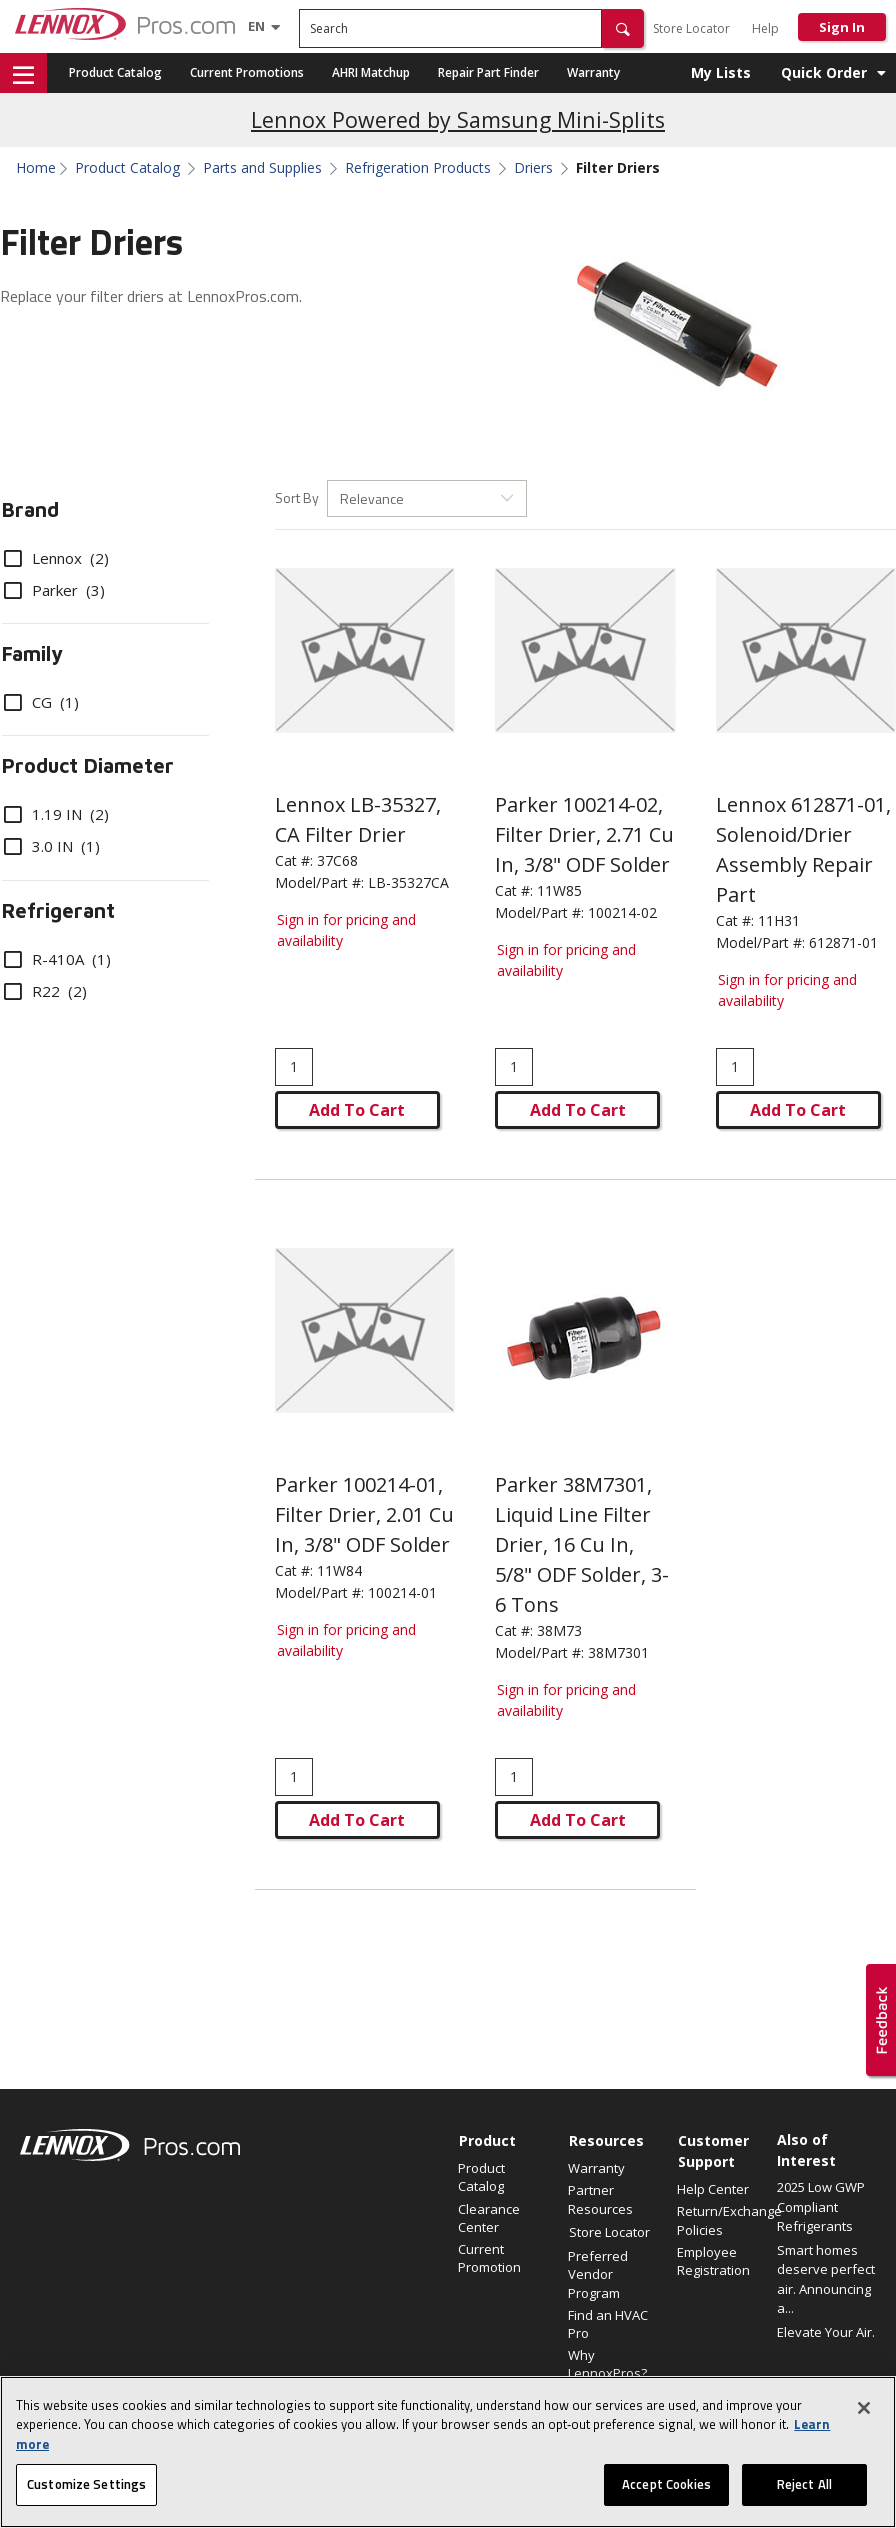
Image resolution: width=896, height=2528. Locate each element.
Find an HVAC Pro (608, 2324)
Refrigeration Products (418, 168)
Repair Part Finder (488, 72)
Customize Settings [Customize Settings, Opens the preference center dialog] (86, 2484)
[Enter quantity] (294, 1067)
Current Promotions (247, 72)
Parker (54, 590)
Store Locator (691, 28)
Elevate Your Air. (826, 2332)
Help (765, 28)
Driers (533, 168)
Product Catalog (115, 72)
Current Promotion (489, 2258)
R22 (45, 991)
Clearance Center (489, 2218)
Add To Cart (357, 1110)
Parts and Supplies (262, 168)
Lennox (56, 558)
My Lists (721, 72)
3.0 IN (52, 846)
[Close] (864, 2408)
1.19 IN (56, 814)
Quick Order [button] (824, 72)
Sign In (842, 27)
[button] (623, 28)
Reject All (804, 2484)
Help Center (713, 2189)
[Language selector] (256, 26)
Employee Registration (713, 2261)
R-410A (57, 959)
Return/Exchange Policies (722, 2220)
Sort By (297, 498)
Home (36, 168)
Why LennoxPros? (607, 2364)
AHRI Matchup (371, 72)
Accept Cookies (666, 2484)
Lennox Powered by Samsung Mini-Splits (458, 119)
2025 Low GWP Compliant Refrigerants (821, 2206)
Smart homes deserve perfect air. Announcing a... (826, 2279)
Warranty (593, 72)
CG (41, 702)
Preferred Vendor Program (598, 2274)
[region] (448, 2452)
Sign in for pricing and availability (346, 930)
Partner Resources (600, 2199)
